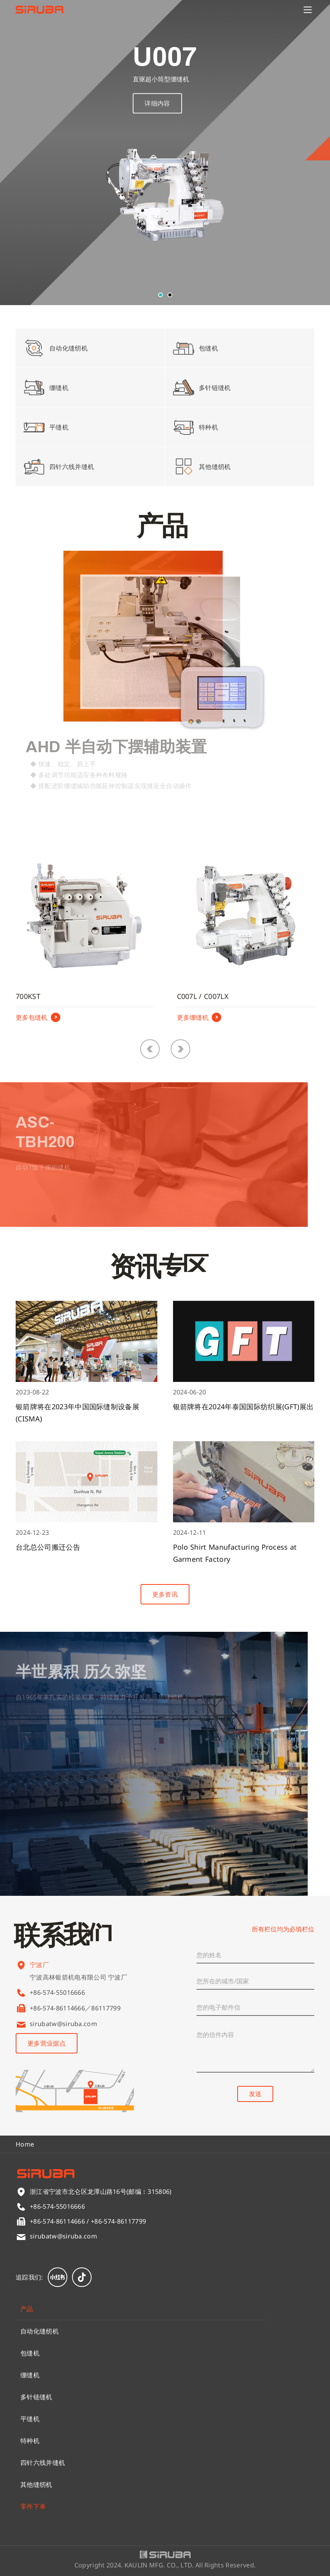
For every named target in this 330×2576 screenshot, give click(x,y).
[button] (160, 295)
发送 (255, 2093)
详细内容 (157, 112)
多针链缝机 (36, 2397)
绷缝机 (30, 2375)
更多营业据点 (46, 2043)
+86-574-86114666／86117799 (75, 2008)
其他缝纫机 (36, 2484)
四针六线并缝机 (42, 2462)
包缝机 (30, 2353)
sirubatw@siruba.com (63, 2023)
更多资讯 (165, 1594)
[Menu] (307, 9)
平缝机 (30, 2418)
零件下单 (33, 2506)
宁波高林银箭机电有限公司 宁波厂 (78, 1988)
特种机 (30, 2440)
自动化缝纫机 (39, 2331)
